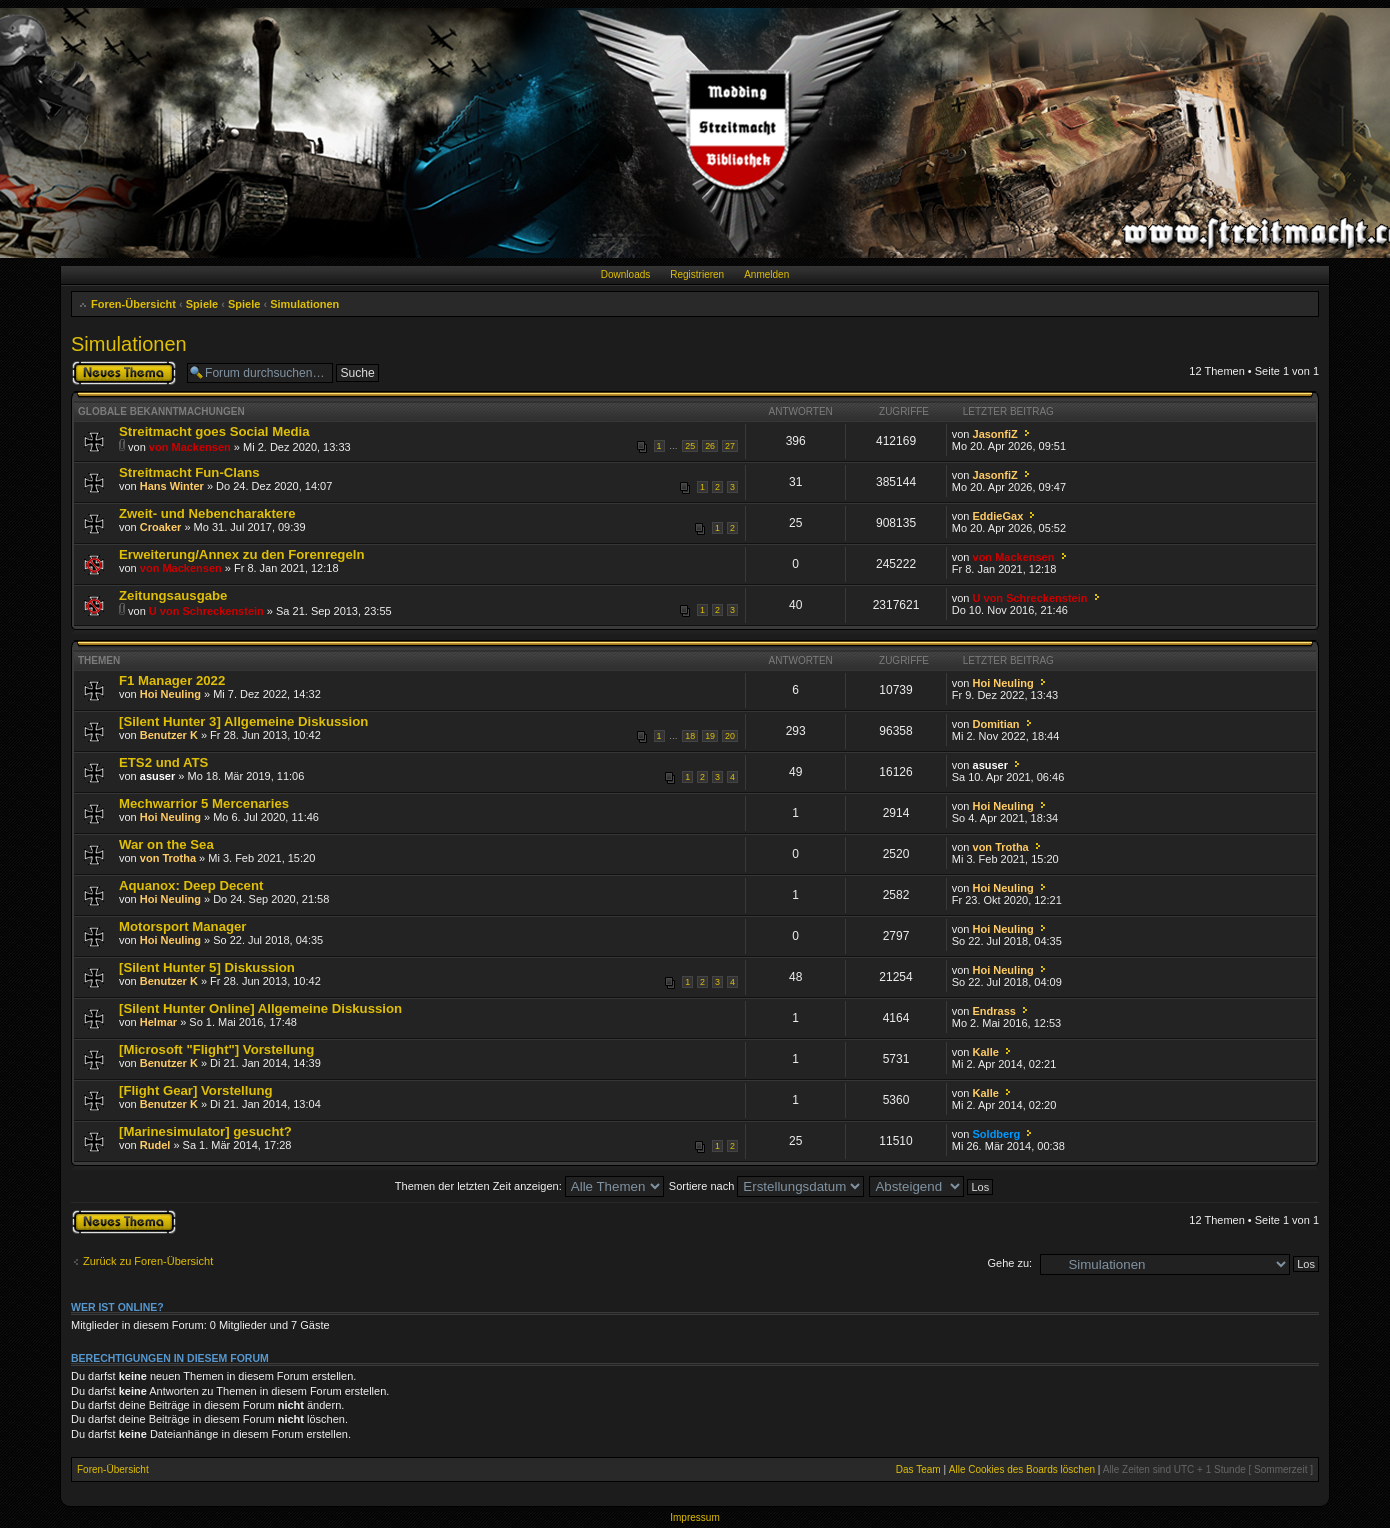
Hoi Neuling (170, 694)
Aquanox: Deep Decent (191, 885)
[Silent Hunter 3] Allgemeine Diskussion (243, 721)
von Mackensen (190, 447)
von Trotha (168, 858)
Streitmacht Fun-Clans (189, 472)
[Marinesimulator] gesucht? (205, 1131)
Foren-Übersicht (133, 304)
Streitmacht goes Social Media (214, 431)
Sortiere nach (766, 1186)
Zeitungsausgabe (173, 595)
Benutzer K (169, 735)
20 (730, 736)
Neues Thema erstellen (124, 373)
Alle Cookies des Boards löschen (1022, 1469)
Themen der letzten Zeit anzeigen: (529, 1186)
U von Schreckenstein (206, 611)
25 (690, 446)
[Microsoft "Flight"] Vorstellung (216, 1049)
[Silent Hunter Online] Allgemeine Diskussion (260, 1008)
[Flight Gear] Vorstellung (196, 1090)
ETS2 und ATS (163, 762)
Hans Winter (172, 486)
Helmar (158, 1022)
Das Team (918, 1469)
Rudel (155, 1145)
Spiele (202, 304)
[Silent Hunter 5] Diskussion (207, 967)
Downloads (625, 274)
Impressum (694, 1517)
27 (730, 446)
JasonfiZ (995, 434)
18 (690, 736)
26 (710, 446)
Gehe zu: (1009, 1263)
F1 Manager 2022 (172, 680)
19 (710, 736)
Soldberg (997, 1134)
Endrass (994, 1011)
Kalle (986, 1052)
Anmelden (766, 274)
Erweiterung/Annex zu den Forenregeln (241, 554)
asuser (157, 776)
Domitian (996, 724)
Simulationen (304, 304)
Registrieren (697, 274)
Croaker (161, 527)
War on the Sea (166, 844)
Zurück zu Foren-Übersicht (148, 1261)
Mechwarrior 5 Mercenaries (204, 803)
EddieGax (998, 516)
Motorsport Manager (182, 926)
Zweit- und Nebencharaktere (207, 513)
